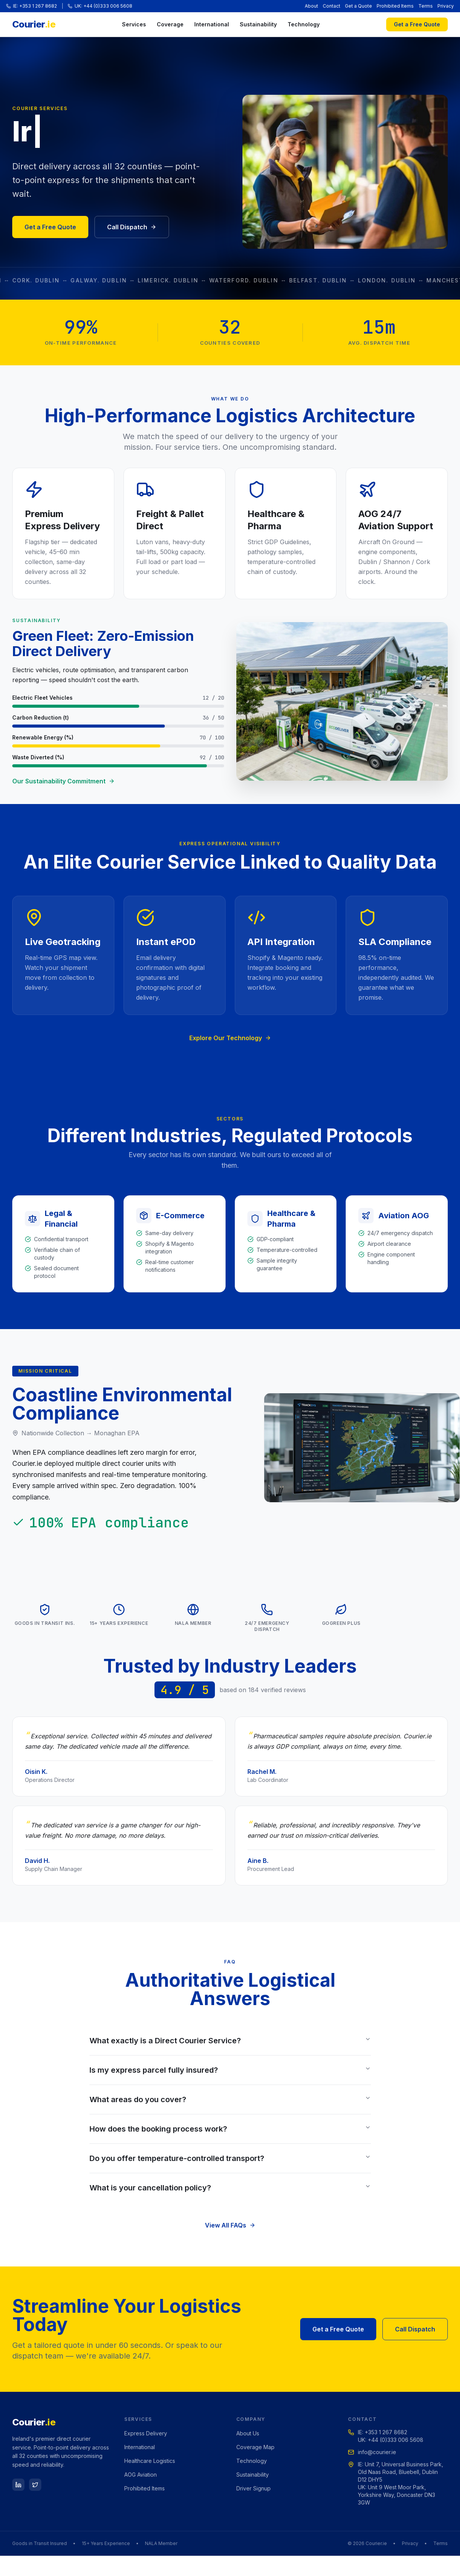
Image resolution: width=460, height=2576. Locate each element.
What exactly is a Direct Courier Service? (230, 2040)
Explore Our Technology (230, 1038)
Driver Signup (253, 2488)
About (311, 6)
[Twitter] (35, 2485)
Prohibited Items (395, 6)
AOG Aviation (140, 2474)
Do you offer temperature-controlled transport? (230, 2158)
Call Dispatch (131, 227)
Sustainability (258, 24)
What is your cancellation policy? (230, 2187)
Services (134, 24)
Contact (331, 6)
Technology (304, 24)
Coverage (170, 24)
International (211, 24)
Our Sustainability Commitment (63, 781)
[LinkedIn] (18, 2485)
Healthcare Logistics (149, 2461)
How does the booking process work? (230, 2128)
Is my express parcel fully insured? (230, 2070)
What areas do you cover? (230, 2099)
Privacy (445, 6)
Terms (425, 6)
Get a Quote (358, 6)
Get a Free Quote (417, 24)
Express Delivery (145, 2433)
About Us (247, 2433)
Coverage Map (255, 2447)
